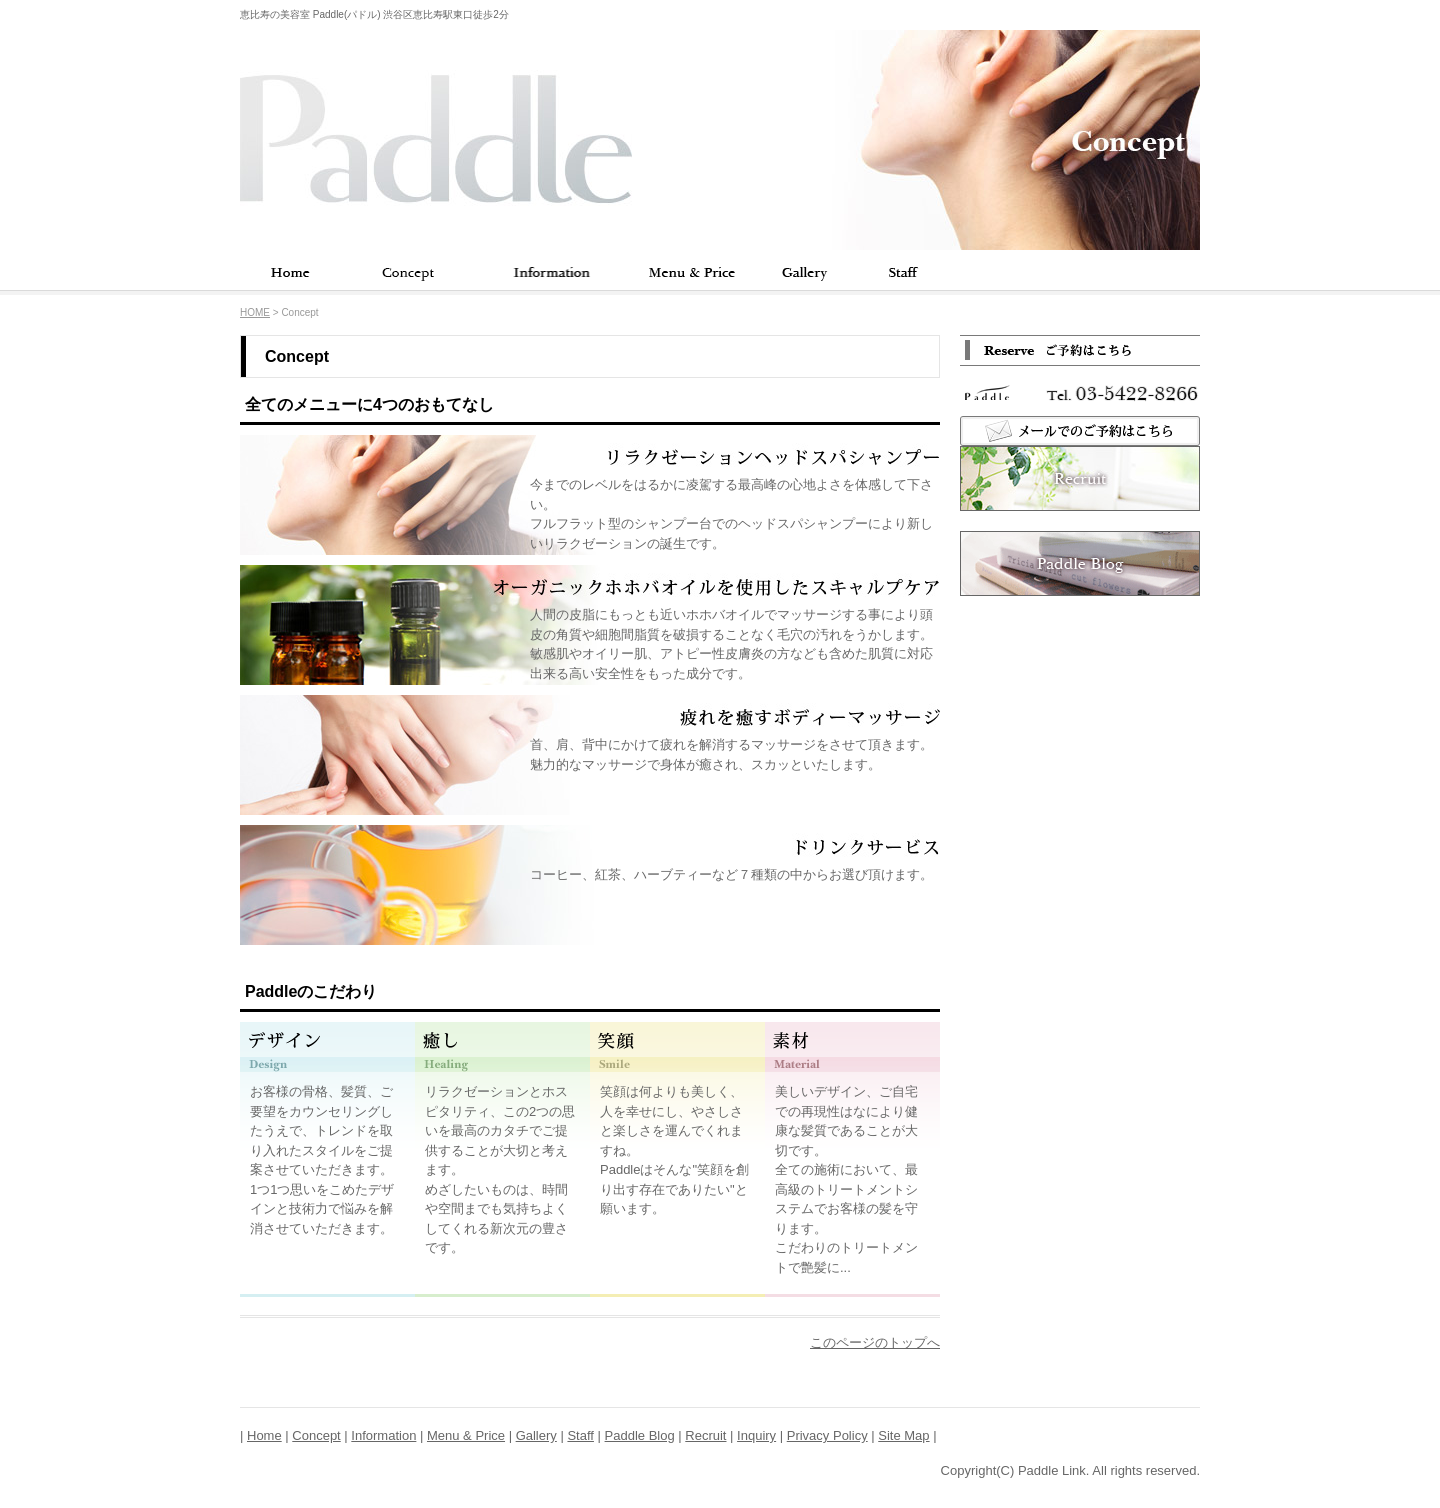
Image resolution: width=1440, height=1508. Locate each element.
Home (290, 272)
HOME (255, 312)
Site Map (903, 1435)
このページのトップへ (875, 1342)
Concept (408, 272)
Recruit (705, 1435)
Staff (900, 272)
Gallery (805, 272)
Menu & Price (690, 272)
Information (550, 272)
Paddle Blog (640, 1435)
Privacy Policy (827, 1435)
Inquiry (756, 1435)
